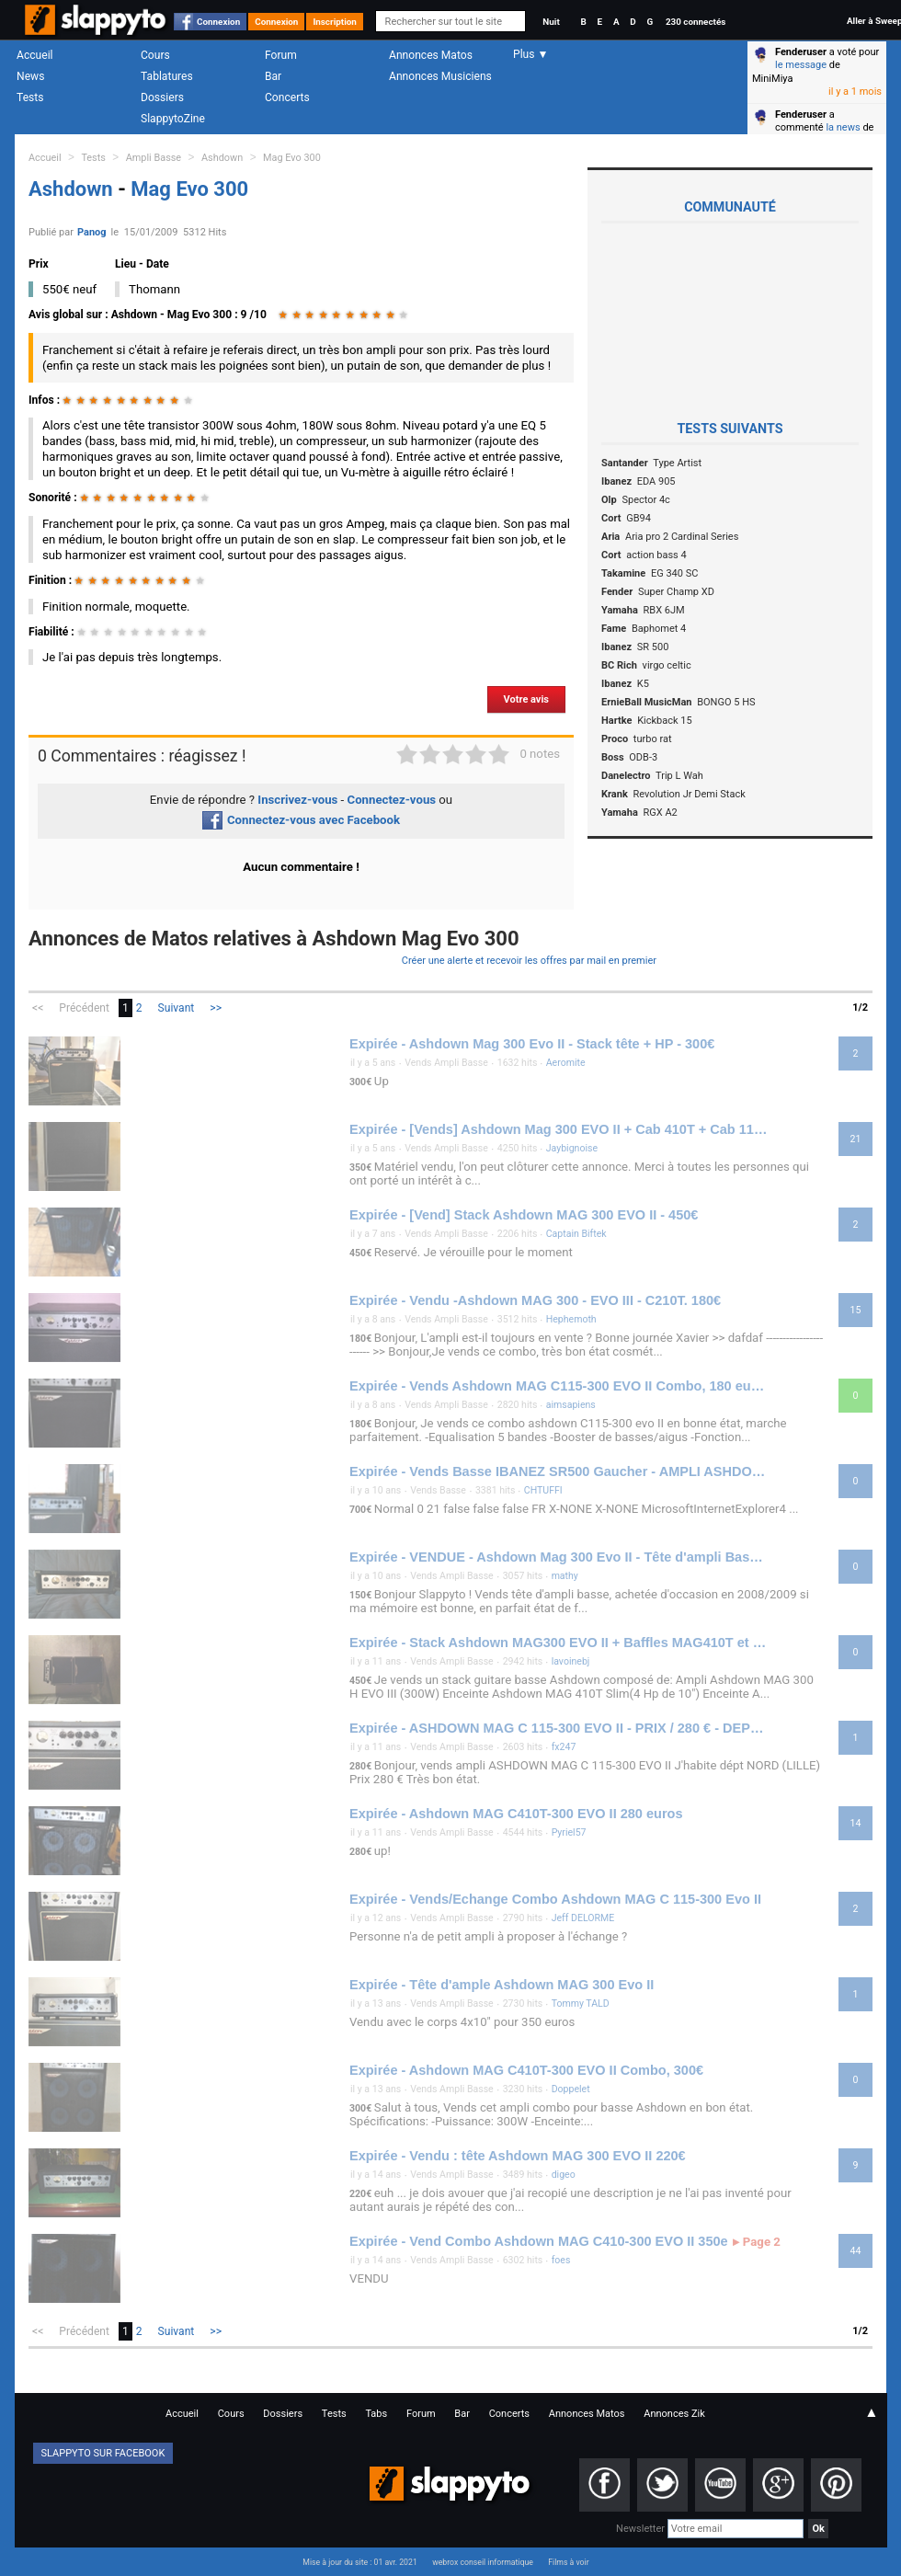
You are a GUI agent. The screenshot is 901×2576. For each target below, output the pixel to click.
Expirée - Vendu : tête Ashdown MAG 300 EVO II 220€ (517, 2155)
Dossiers (162, 97)
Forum (281, 55)
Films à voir (568, 2562)
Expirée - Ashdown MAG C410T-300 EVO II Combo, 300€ (526, 2070)
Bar (273, 76)
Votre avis (526, 699)
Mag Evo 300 (292, 158)
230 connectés (695, 22)
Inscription (335, 22)
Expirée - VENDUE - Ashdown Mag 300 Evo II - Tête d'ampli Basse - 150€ (559, 1557)
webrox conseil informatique (482, 2562)
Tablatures (167, 76)
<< (37, 1008)
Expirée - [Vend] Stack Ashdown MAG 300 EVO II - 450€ (523, 1215)
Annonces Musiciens (440, 76)
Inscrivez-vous (297, 800)
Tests (30, 97)
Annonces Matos (431, 55)
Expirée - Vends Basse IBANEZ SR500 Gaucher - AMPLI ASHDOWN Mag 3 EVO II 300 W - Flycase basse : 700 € (559, 1471)
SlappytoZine (173, 118)
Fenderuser (801, 52)
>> (216, 1008)
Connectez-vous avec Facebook (301, 820)
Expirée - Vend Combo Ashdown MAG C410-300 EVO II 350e (538, 2241)
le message (801, 65)
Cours (155, 55)
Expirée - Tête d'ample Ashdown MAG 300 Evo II (501, 1984)
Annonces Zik (674, 2414)
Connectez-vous (392, 800)
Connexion (218, 22)
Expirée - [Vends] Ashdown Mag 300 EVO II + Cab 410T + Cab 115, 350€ (559, 1129)
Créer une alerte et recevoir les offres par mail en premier (529, 961)
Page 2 (757, 2242)
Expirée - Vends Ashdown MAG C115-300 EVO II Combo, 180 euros (559, 1386)
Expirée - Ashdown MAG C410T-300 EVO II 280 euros (515, 1813)
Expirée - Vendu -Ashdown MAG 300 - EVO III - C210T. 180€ (535, 1300)
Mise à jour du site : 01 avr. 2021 (359, 2562)
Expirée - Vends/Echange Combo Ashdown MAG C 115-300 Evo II (555, 1899)
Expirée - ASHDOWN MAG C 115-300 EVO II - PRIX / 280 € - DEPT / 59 (559, 1728)
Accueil (35, 55)
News (30, 76)
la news (843, 127)
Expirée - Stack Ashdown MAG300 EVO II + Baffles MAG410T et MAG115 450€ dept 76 (559, 1642)
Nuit (550, 22)
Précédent (84, 1008)
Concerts (287, 97)
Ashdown (222, 158)
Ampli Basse (153, 158)
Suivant (176, 1008)
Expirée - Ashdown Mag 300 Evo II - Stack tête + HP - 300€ (531, 1043)
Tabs (376, 2414)
